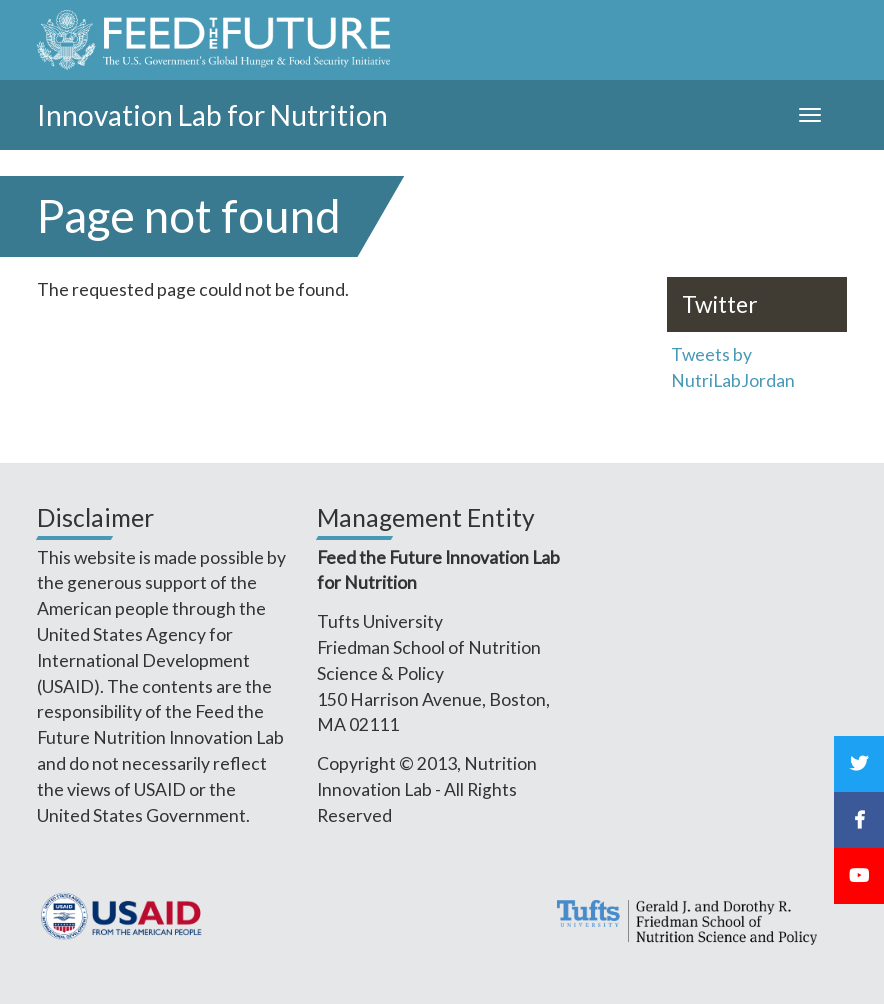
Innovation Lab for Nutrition (212, 115)
